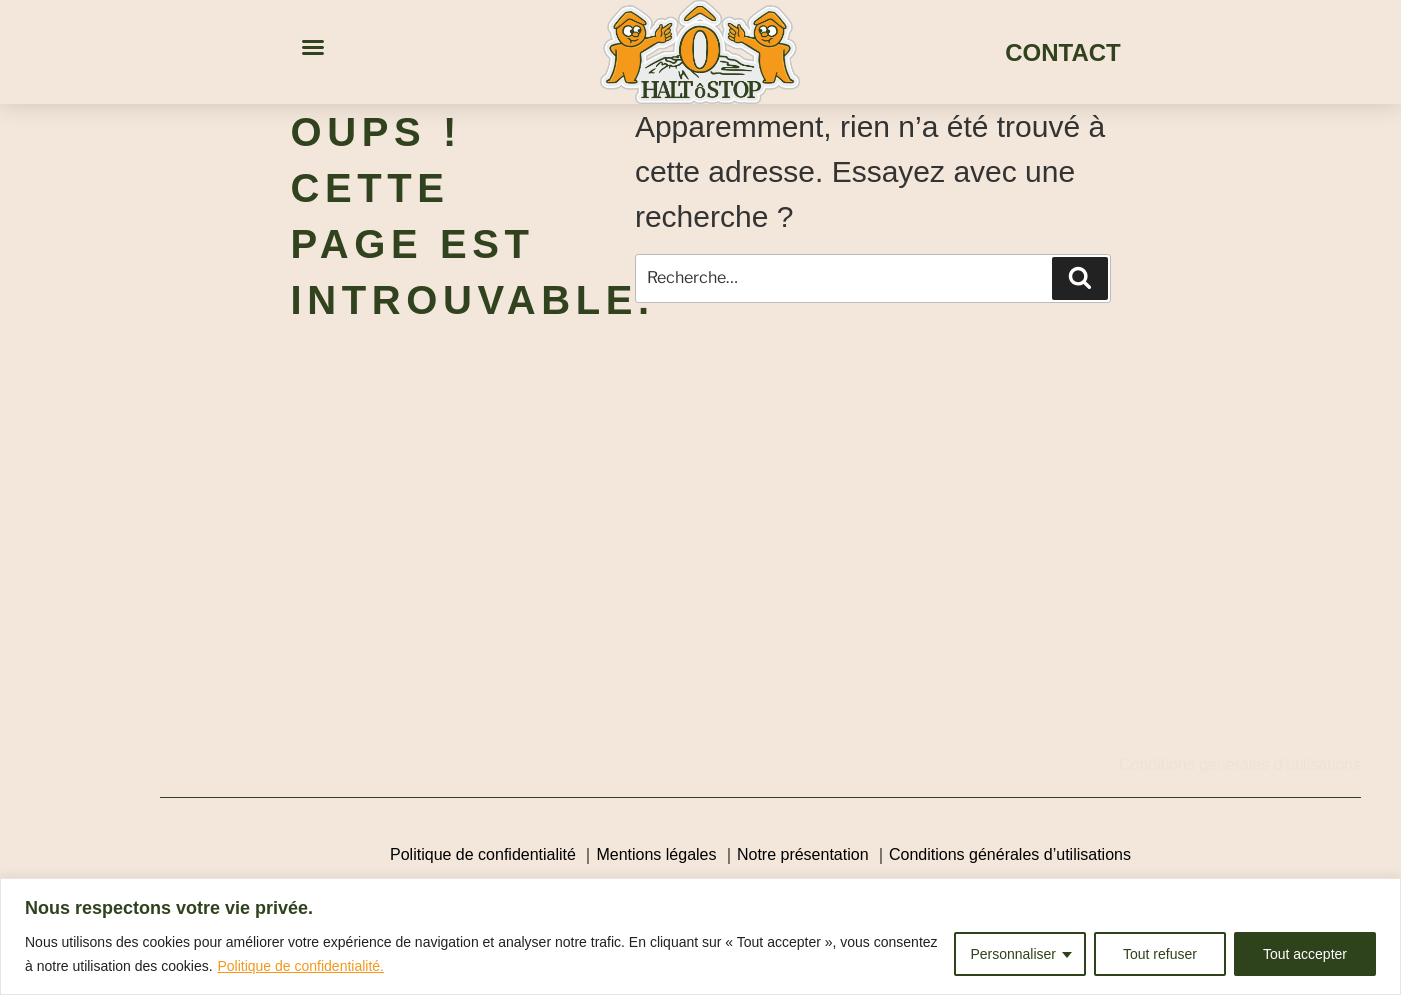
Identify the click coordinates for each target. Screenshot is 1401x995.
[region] (700, 936)
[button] (313, 47)
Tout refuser (1160, 954)
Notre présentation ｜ (813, 854)
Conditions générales (1194, 764)
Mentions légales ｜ (666, 854)
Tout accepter (1305, 954)
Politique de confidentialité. (300, 966)
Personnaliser (1013, 954)
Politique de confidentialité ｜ (493, 854)
